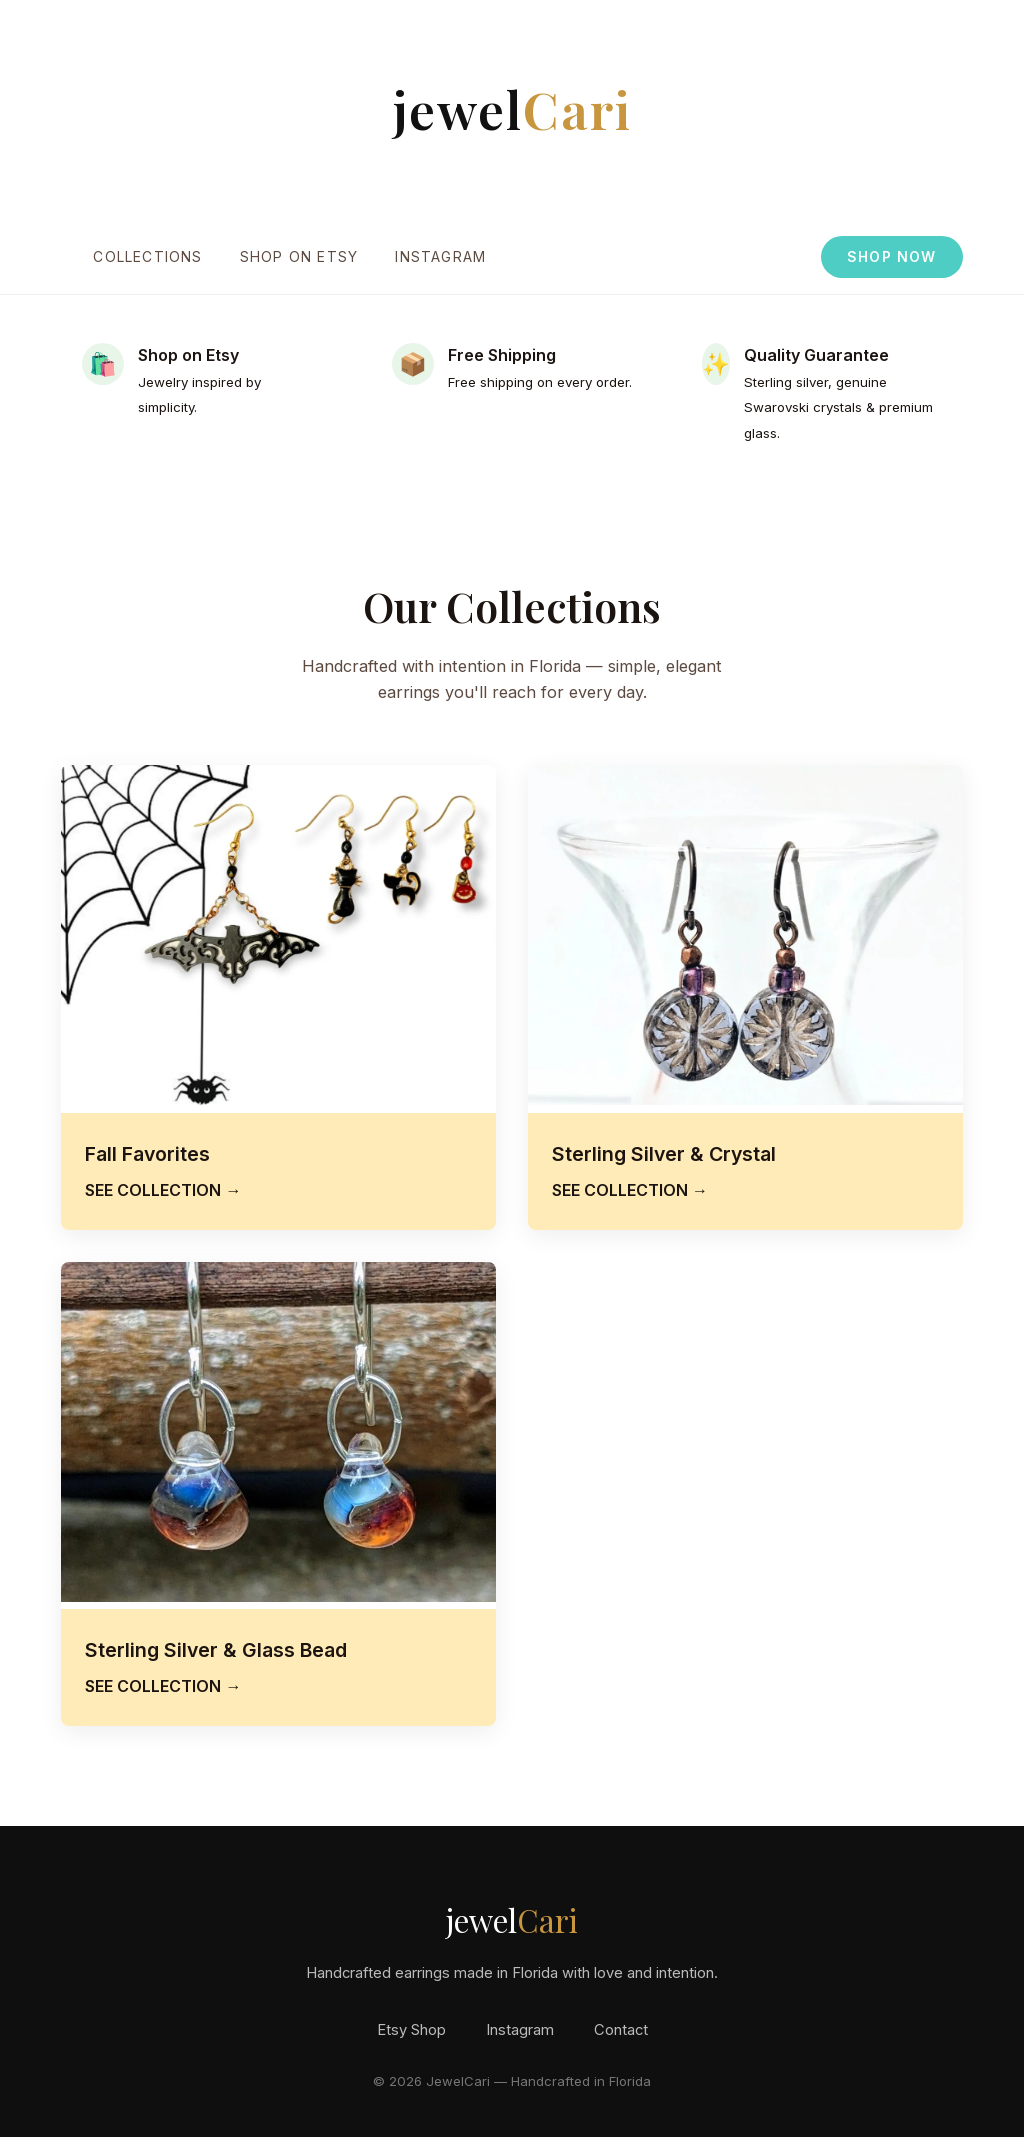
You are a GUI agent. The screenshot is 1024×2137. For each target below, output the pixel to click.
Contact (621, 2030)
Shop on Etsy (299, 257)
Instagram (440, 257)
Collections (147, 257)
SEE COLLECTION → (163, 1190)
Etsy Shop (411, 2030)
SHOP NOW (892, 257)
